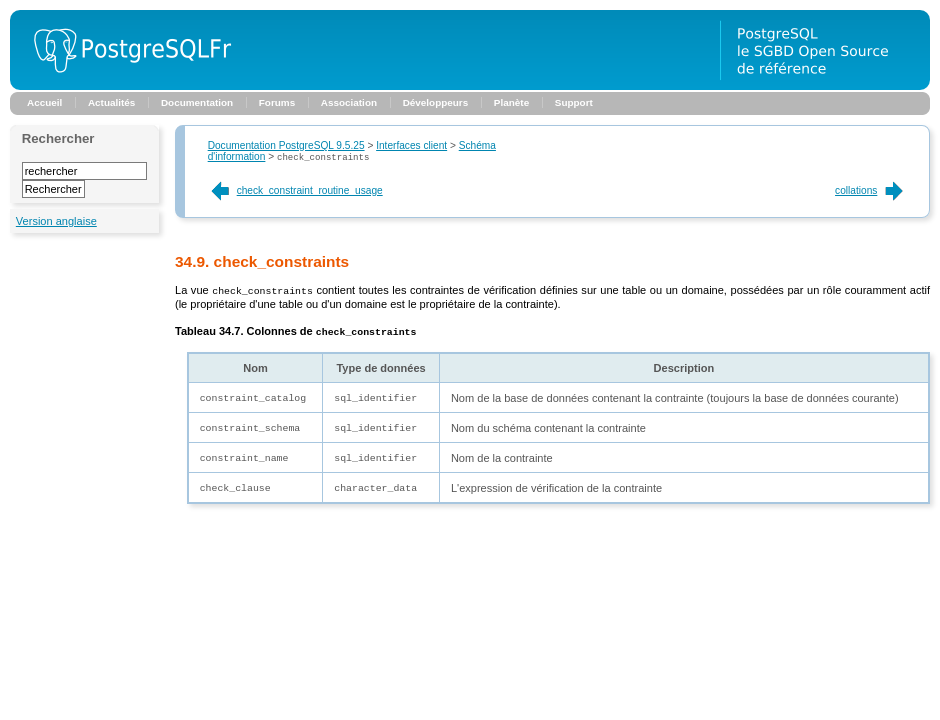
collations (870, 191)
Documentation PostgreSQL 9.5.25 (286, 145)
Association (349, 102)
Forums (277, 102)
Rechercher (58, 138)
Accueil (44, 102)
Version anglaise (56, 221)
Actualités (111, 102)
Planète (511, 102)
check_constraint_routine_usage (295, 191)
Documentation (197, 102)
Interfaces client (411, 145)
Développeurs (436, 102)
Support (574, 102)
